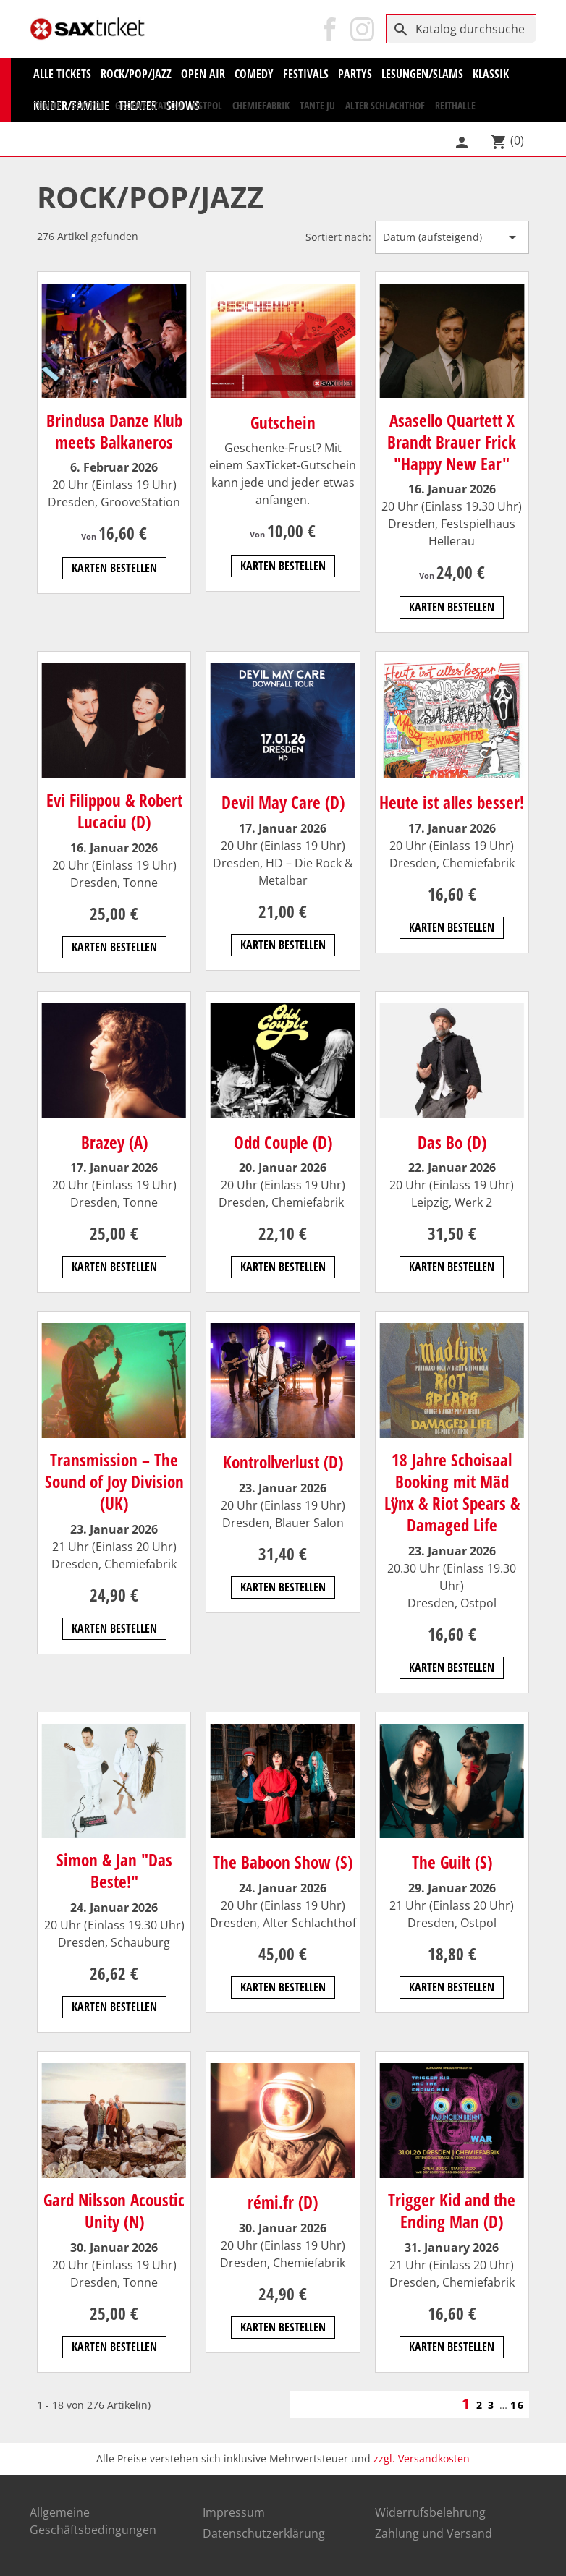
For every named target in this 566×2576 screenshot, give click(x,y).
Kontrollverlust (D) (283, 1462)
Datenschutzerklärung (264, 2533)
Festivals (306, 74)
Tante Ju (317, 105)
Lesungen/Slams (422, 74)
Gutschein (283, 422)
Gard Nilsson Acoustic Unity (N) (114, 2210)
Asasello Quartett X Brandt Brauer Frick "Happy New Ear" (451, 442)
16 (517, 2405)
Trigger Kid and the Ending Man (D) (451, 2210)
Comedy (254, 74)
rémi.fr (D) (283, 2202)
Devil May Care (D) (283, 802)
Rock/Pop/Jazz (136, 74)
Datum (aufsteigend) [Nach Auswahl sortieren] (452, 237)
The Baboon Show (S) (282, 1862)
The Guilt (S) (452, 1862)
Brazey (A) (114, 1142)
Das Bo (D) (452, 1142)
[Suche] (461, 29)
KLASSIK (491, 74)
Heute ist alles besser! (451, 802)
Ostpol (207, 105)
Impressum (234, 2512)
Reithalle (455, 105)
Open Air (203, 74)
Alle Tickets (62, 74)
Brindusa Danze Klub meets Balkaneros (114, 431)
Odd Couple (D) (283, 1142)
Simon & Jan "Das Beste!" (114, 1870)
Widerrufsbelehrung (430, 2512)
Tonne (47, 105)
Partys (355, 74)
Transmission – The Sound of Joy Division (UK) (114, 1481)
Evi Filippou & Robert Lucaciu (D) (114, 811)
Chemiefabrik (261, 105)
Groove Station (148, 105)
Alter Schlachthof (385, 105)
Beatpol (88, 105)
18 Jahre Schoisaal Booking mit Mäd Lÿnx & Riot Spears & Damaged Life (452, 1492)
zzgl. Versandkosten (421, 2458)
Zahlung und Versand (433, 2533)
